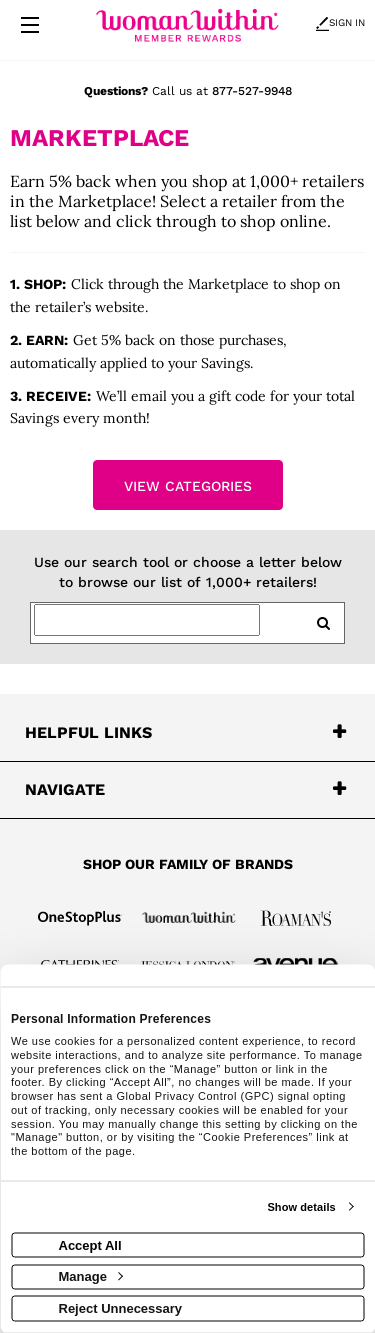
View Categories (188, 486)
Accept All (90, 1244)
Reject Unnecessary (121, 1307)
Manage (91, 1276)
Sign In (340, 22)
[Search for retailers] (147, 620)
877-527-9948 (252, 91)
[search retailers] (323, 623)
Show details (301, 1207)
